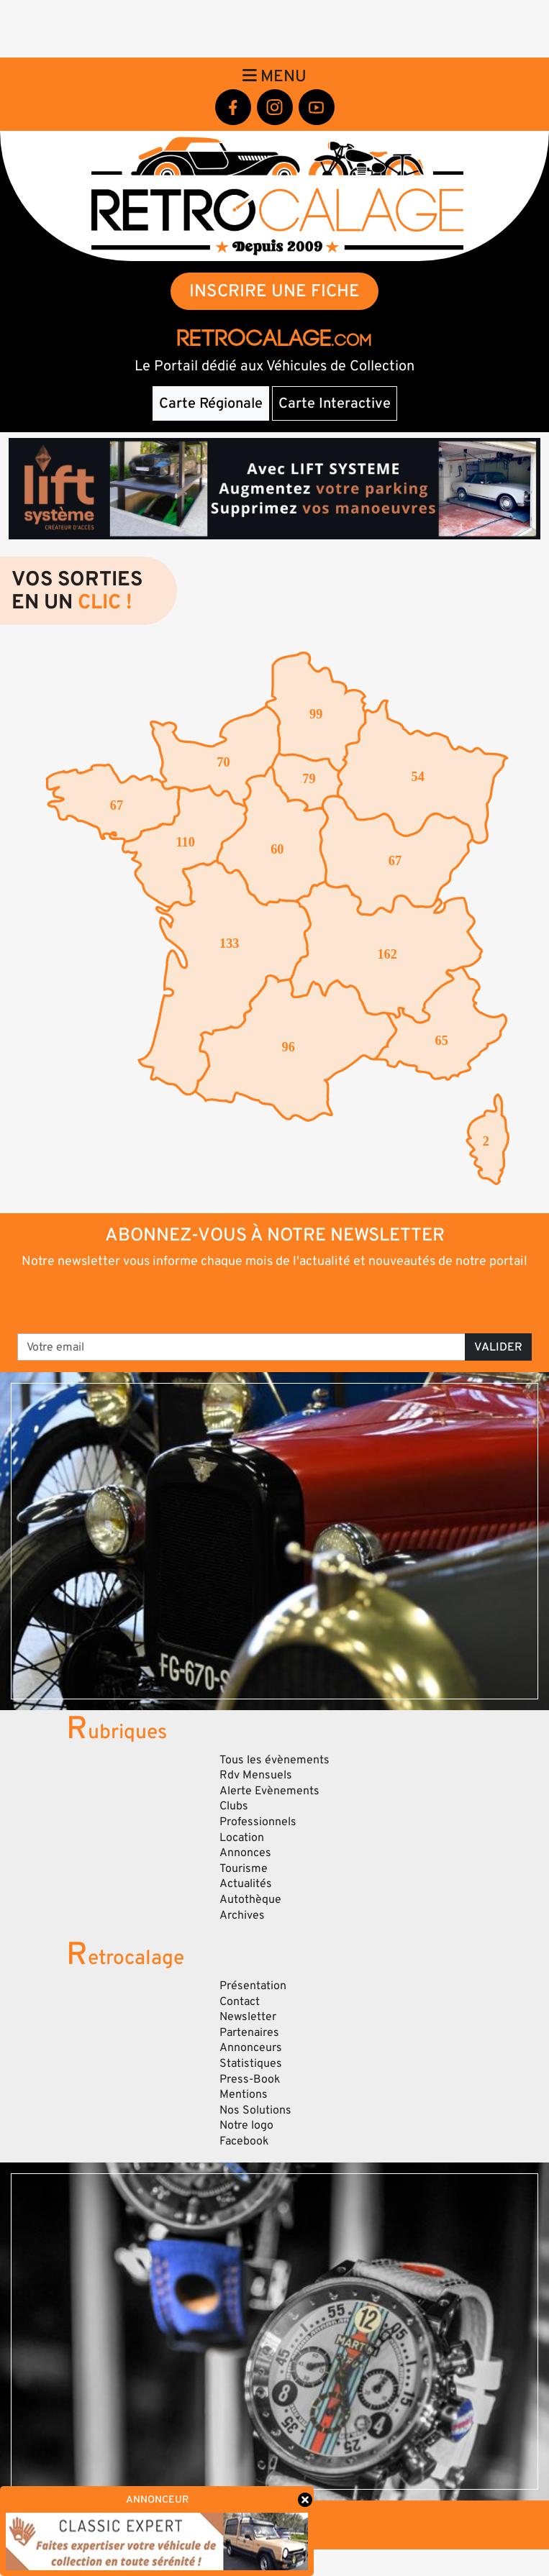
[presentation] (275, 1300)
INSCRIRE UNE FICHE (274, 291)
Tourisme (243, 1868)
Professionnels (257, 1822)
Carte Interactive (334, 403)
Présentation (252, 1985)
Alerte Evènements (269, 1791)
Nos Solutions (255, 2110)
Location (241, 1837)
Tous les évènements (274, 1760)
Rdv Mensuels (255, 1775)
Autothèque (250, 1899)
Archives (242, 1915)
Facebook (244, 2141)
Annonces (245, 1852)
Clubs (233, 1806)
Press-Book (250, 2079)
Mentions (243, 2094)
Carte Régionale (211, 403)
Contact (239, 2001)
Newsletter (247, 2016)
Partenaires (249, 2032)
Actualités (245, 1883)
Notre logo (246, 2125)
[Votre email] (241, 1347)
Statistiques (250, 2063)
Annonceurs (250, 2047)
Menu (274, 76)
